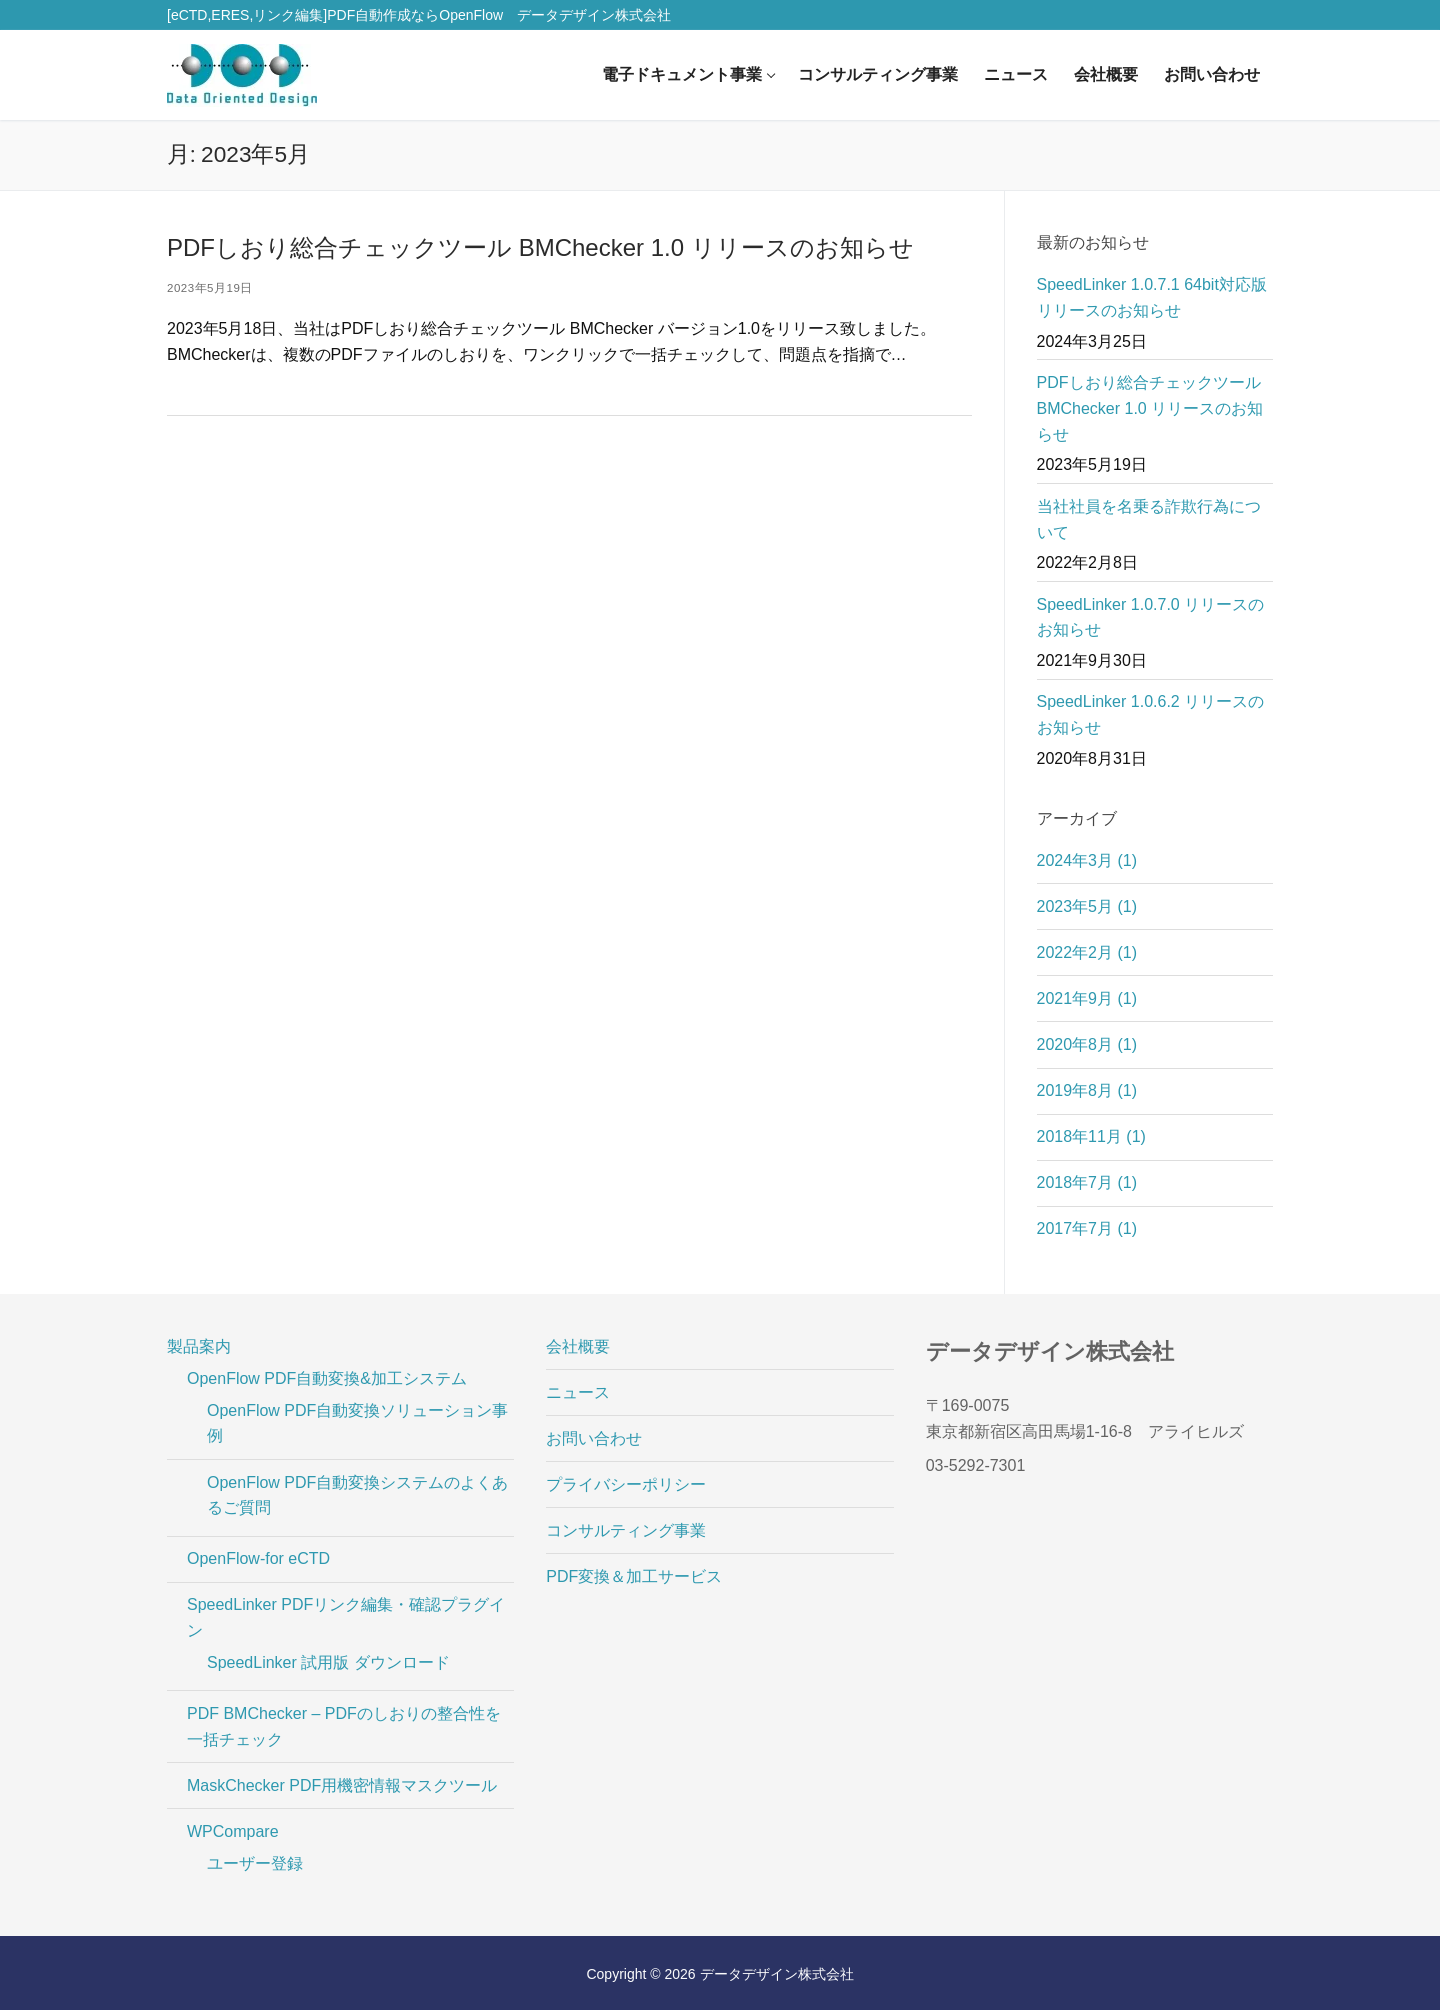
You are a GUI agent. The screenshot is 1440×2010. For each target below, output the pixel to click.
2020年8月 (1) (1087, 1044)
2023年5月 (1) (1087, 906)
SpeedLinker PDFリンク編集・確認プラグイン (346, 1617)
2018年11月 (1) (1091, 1136)
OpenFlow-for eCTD (258, 1558)
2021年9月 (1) (1087, 998)
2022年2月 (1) (1087, 952)
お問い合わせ (594, 1438)
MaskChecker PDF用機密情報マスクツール (342, 1785)
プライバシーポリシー (626, 1484)
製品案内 (201, 1346)
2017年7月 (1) (1087, 1228)
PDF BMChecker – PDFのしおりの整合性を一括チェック (344, 1726)
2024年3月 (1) (1087, 860)
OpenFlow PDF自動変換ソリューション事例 (357, 1423)
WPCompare (235, 1831)
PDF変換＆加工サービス (634, 1576)
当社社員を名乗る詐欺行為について (1149, 519)
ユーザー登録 (255, 1863)
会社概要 (578, 1346)
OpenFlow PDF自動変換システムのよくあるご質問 (357, 1495)
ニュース (578, 1392)
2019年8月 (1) (1087, 1090)
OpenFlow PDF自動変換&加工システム (329, 1378)
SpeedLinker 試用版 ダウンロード (328, 1662)
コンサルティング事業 (626, 1530)
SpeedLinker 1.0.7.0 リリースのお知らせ (1151, 617)
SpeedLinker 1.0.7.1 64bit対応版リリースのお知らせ (1152, 297)
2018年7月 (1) (1087, 1182)
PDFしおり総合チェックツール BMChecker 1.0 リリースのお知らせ (540, 247)
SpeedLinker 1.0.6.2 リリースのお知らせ (1151, 714)
